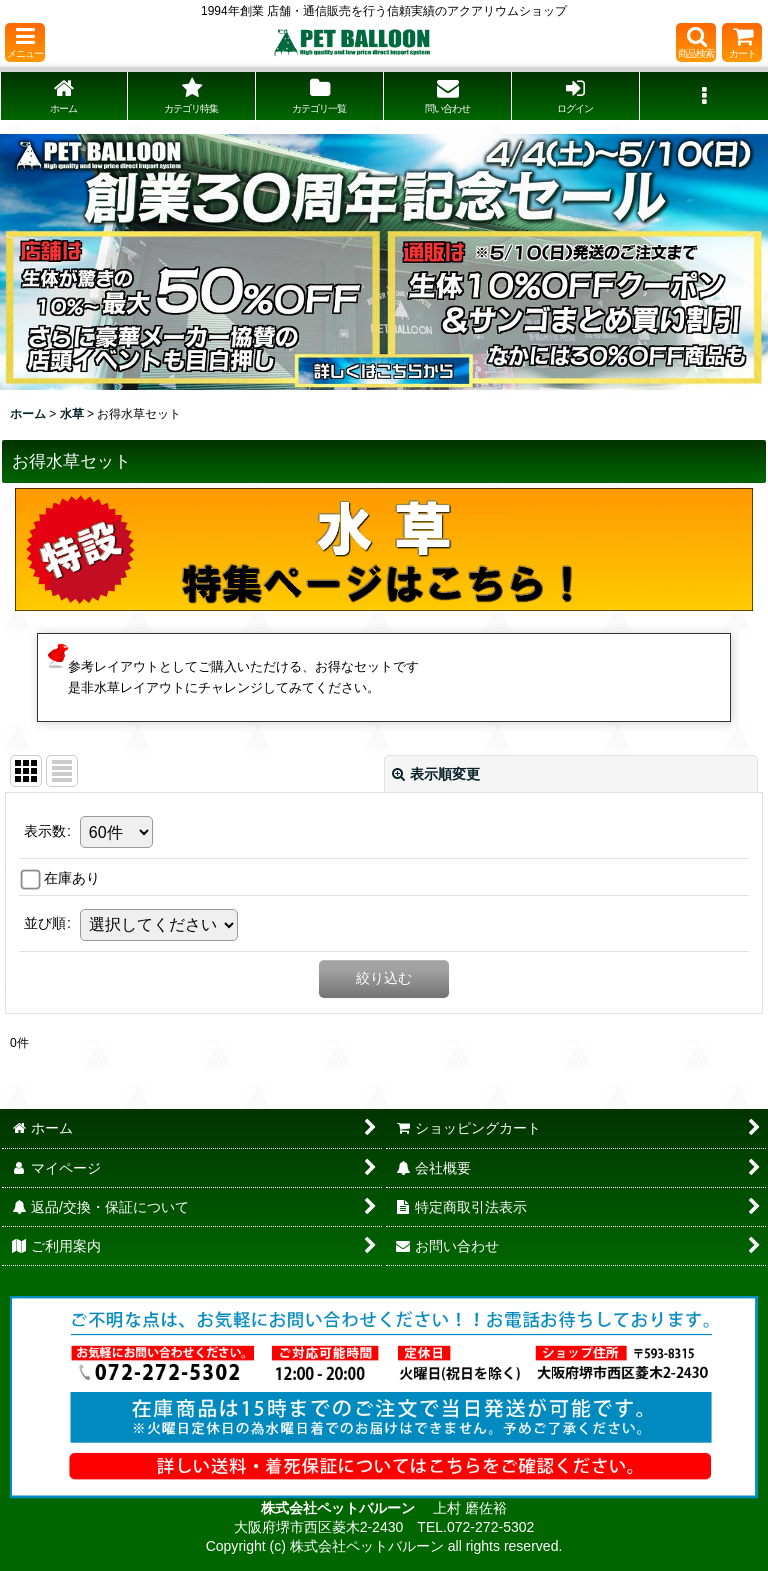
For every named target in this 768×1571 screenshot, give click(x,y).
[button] (25, 42)
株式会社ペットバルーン (340, 1508)
